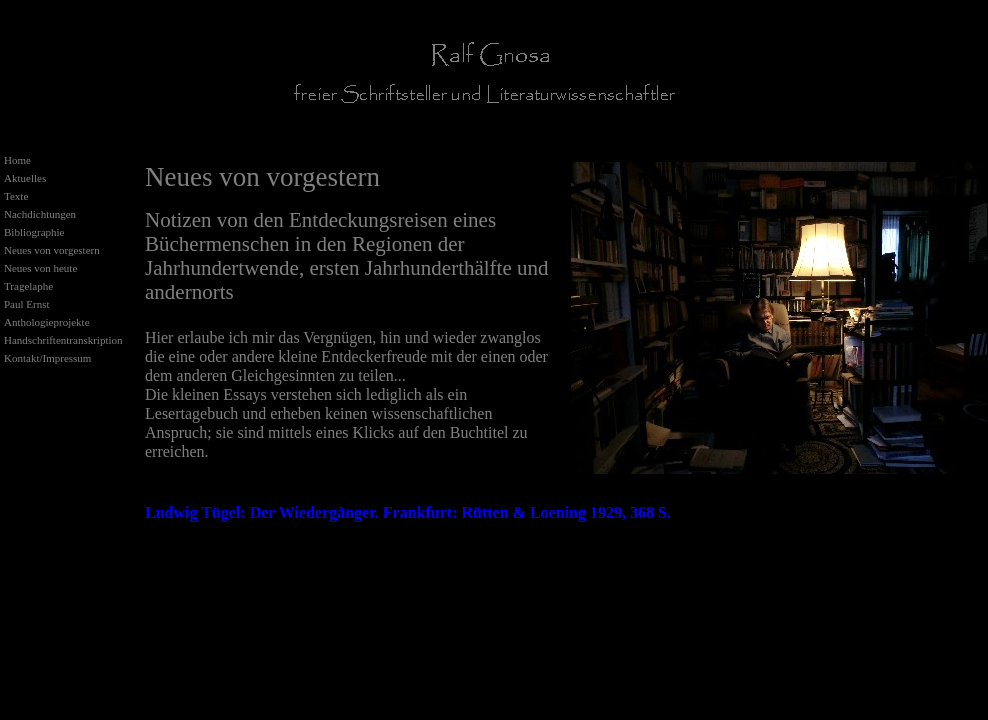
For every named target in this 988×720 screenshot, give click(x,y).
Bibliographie (34, 232)
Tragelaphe (28, 286)
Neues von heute (40, 268)
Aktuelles (25, 178)
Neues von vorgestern (52, 250)
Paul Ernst (27, 304)
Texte (16, 196)
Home (17, 160)
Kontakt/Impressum (47, 358)
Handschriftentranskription (62, 340)
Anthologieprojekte (47, 322)
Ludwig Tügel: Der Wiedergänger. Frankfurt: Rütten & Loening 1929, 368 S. (408, 512)
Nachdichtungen (40, 214)
